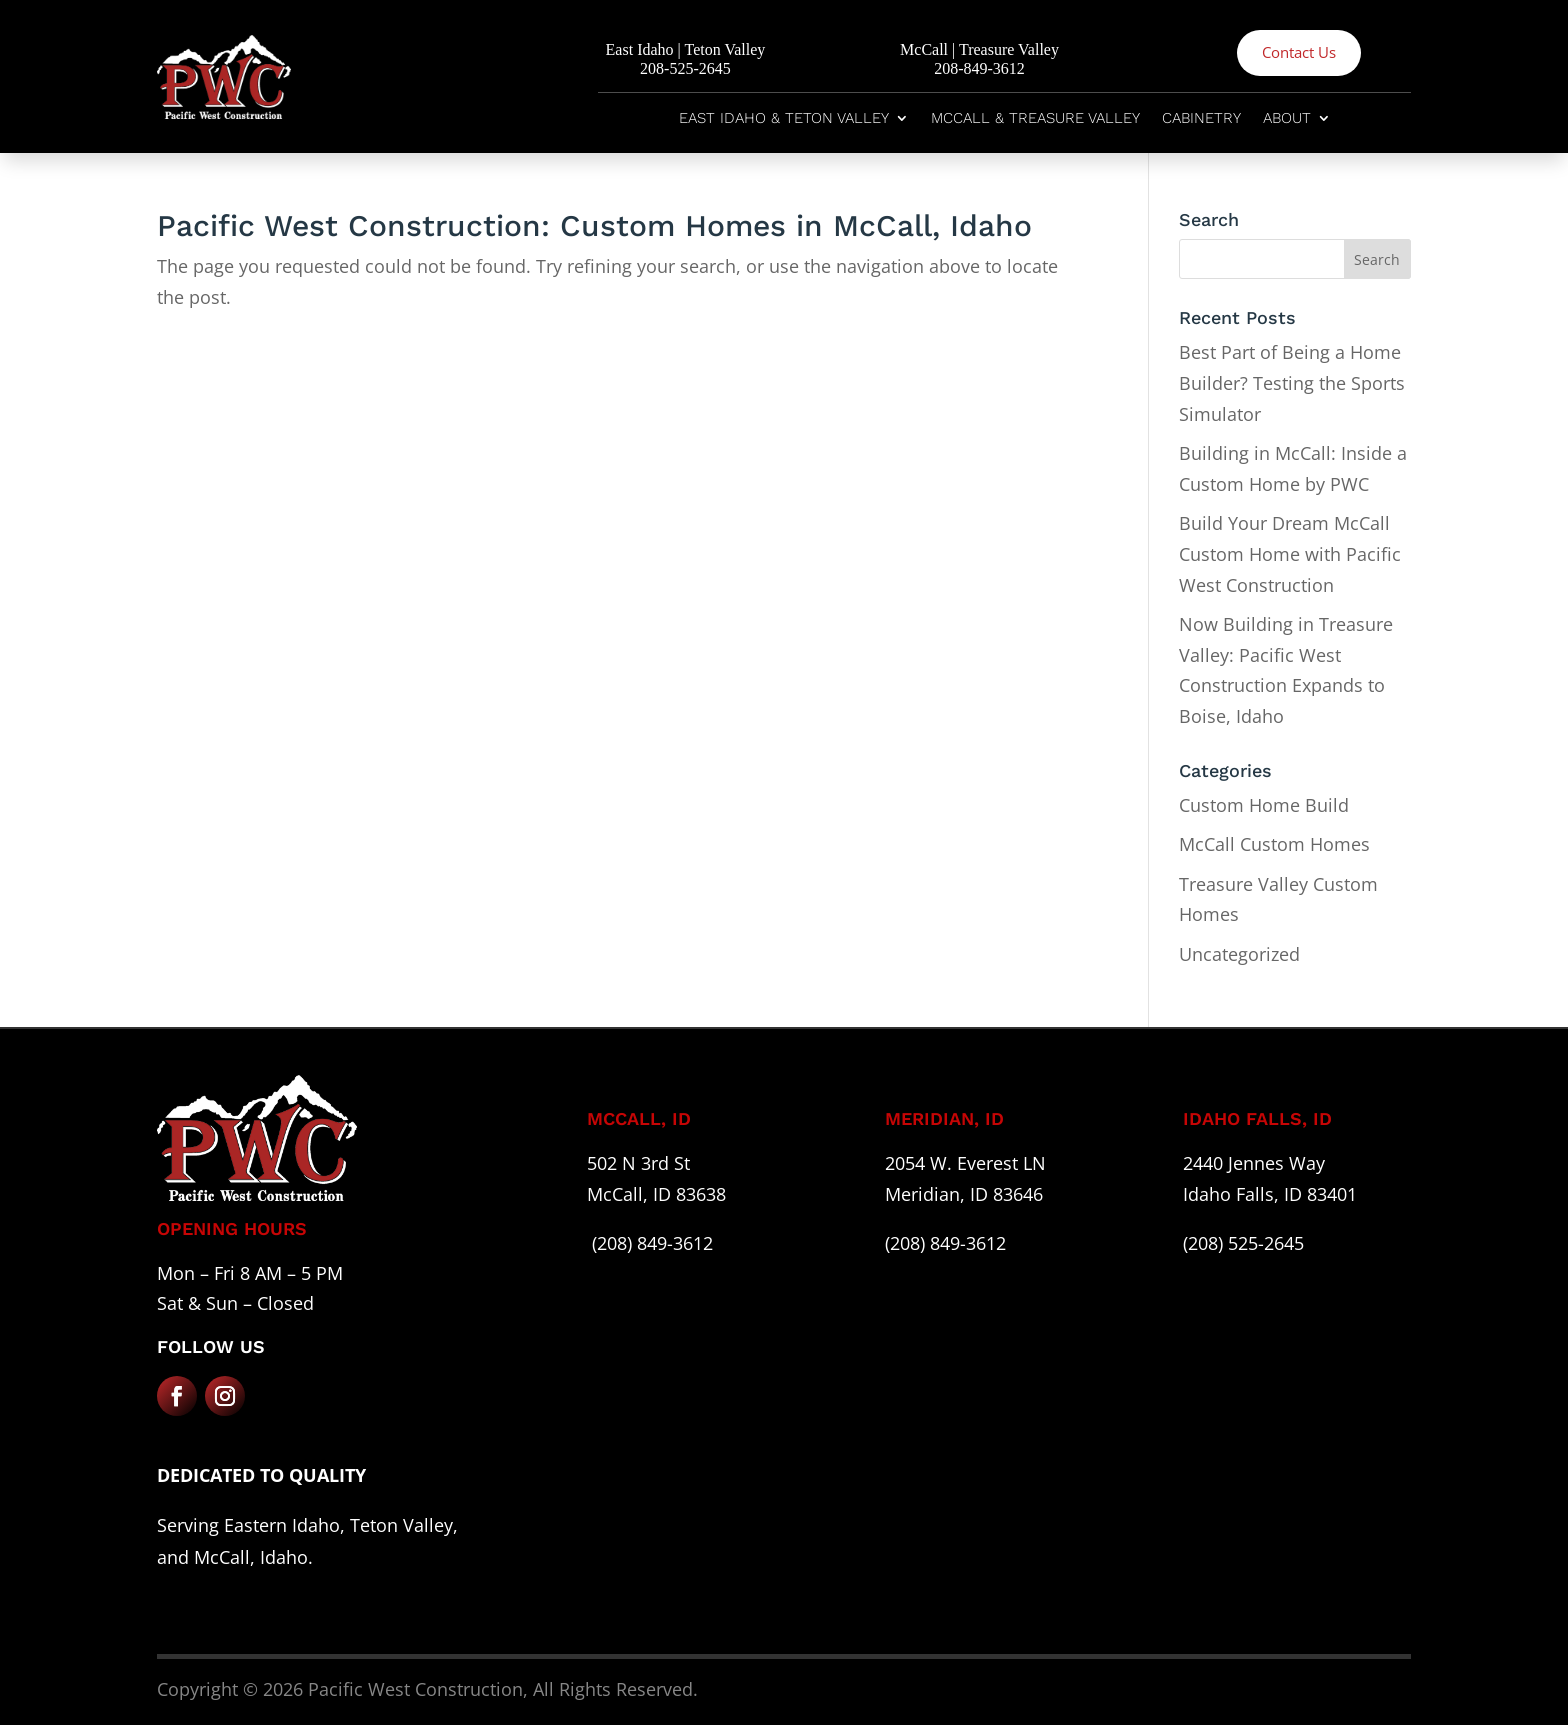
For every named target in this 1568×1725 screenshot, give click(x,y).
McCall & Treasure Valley (1035, 119)
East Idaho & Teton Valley (784, 119)
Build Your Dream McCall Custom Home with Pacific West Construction (1290, 553)
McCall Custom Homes (1274, 844)
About (1287, 119)
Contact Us (1299, 52)
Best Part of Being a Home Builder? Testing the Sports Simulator (1292, 382)
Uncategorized (1239, 954)
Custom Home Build (1264, 805)
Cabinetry (1201, 119)
